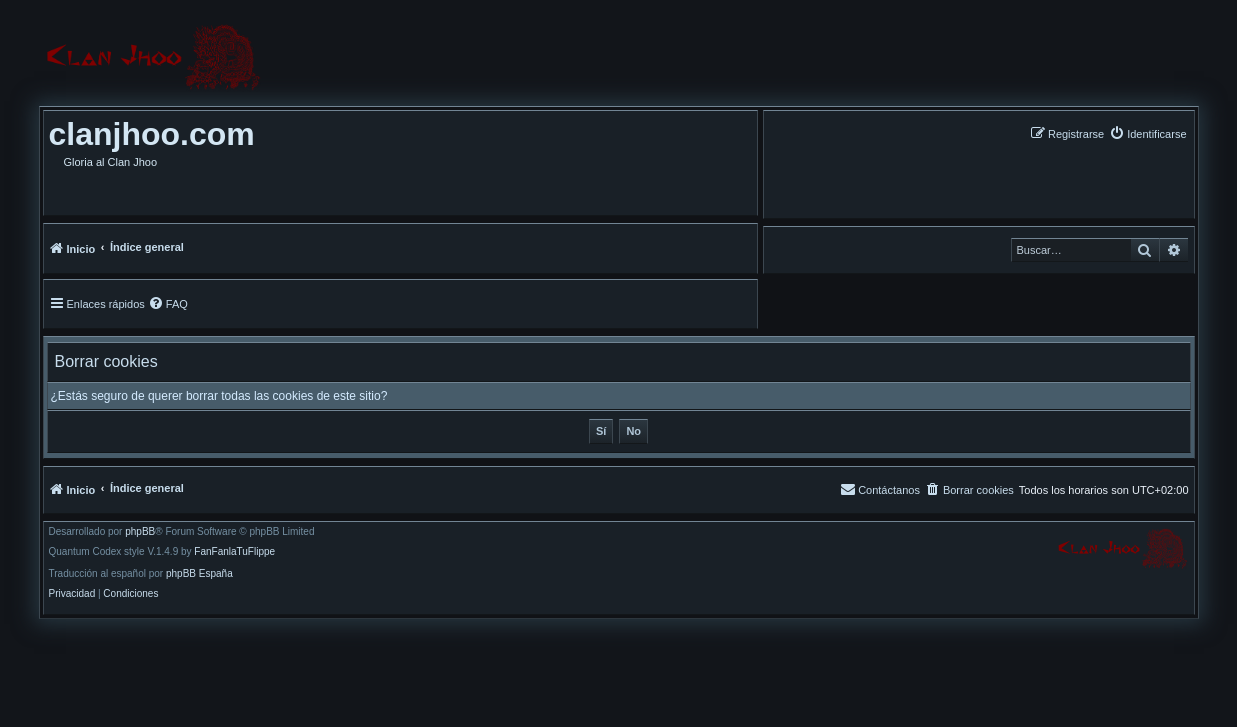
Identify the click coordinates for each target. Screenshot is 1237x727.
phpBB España (199, 574)
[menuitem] (1147, 133)
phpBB (140, 532)
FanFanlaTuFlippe (234, 552)
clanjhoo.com (152, 134)
